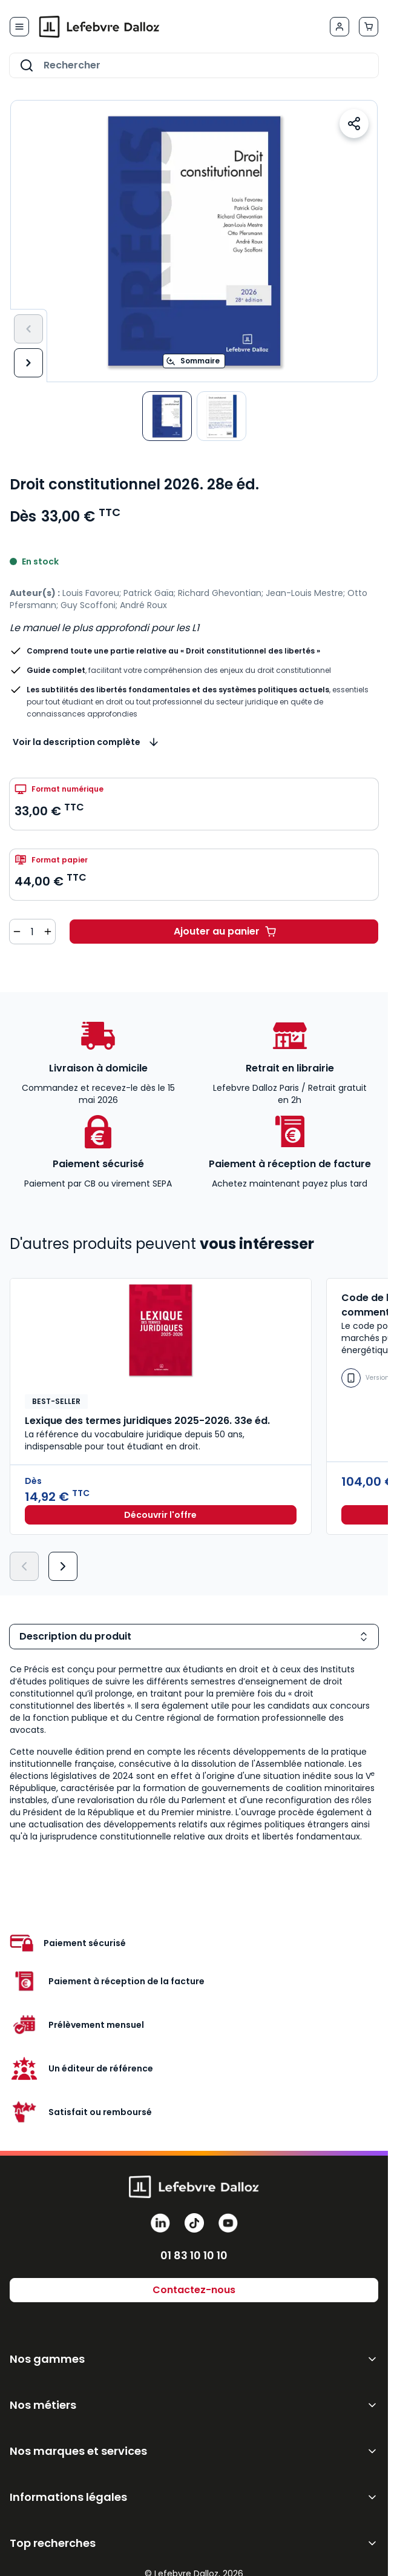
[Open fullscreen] (194, 241)
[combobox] (194, 65)
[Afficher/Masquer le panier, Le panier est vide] (368, 26)
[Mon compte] (339, 26)
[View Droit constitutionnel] (167, 416)
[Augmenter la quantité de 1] (48, 931)
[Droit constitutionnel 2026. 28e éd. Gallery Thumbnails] (194, 416)
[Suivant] (28, 362)
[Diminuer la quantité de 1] (17, 931)
